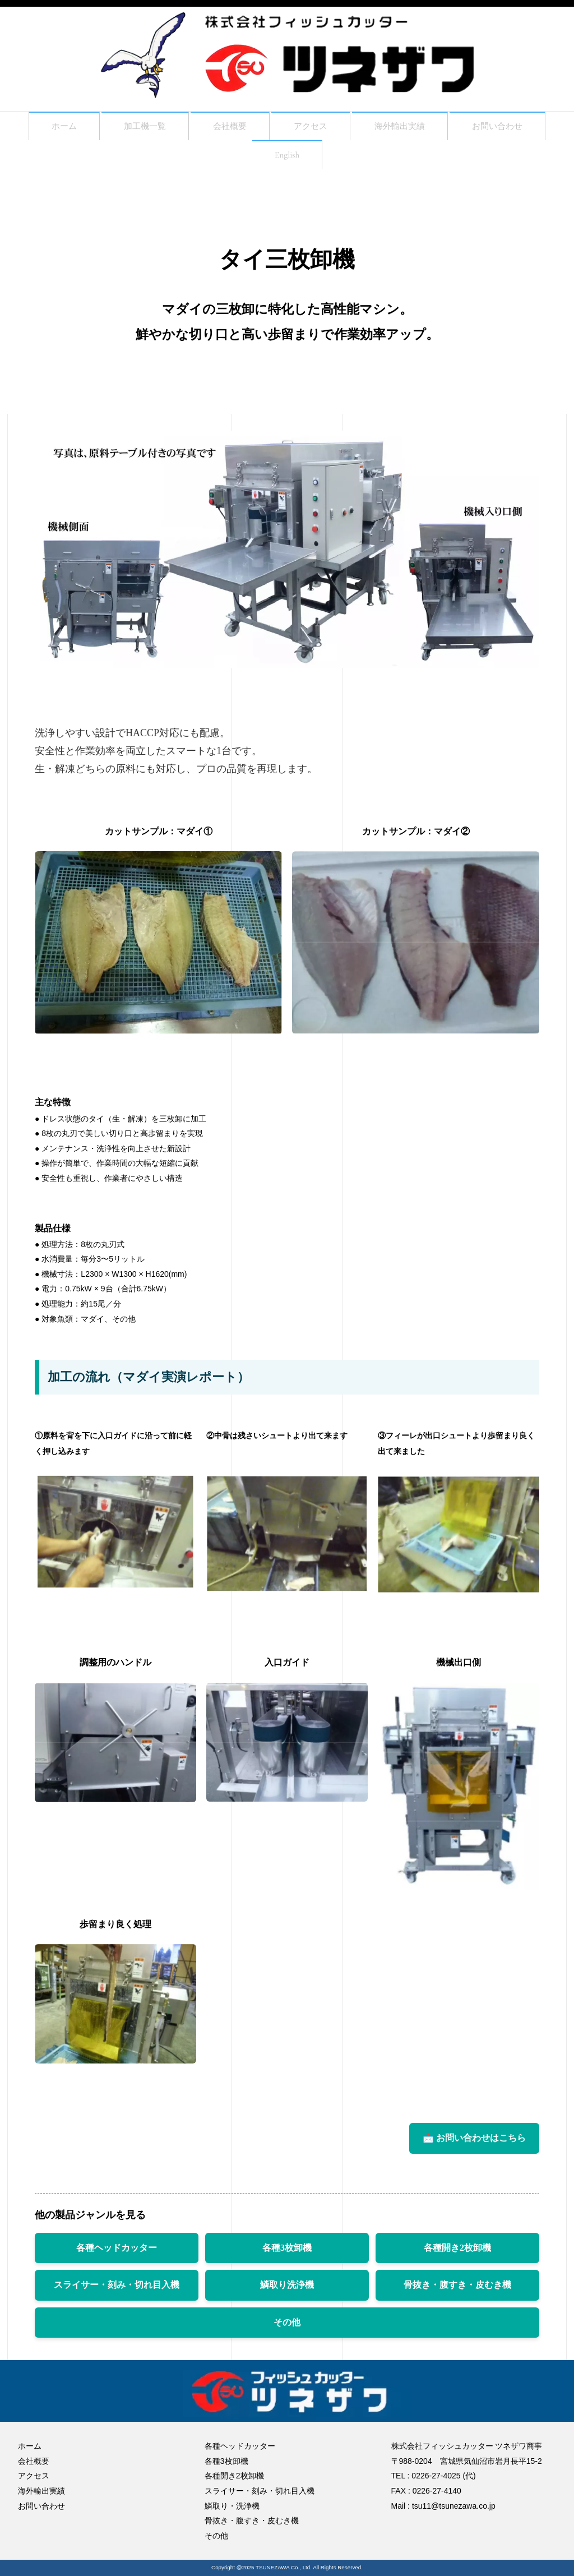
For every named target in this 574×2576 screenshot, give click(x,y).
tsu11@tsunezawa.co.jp (454, 2505)
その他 (287, 2328)
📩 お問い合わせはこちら (474, 2144)
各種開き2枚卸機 (457, 2254)
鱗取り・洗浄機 (232, 2505)
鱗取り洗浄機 (287, 2291)
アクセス (310, 128)
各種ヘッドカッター (116, 2254)
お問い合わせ (515, 128)
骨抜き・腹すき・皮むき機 (457, 2291)
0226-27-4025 (435, 2476)
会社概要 (223, 128)
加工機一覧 (130, 128)
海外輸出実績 (408, 128)
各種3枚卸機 (287, 2254)
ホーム (43, 128)
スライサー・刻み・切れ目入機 (116, 2291)
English (286, 160)
